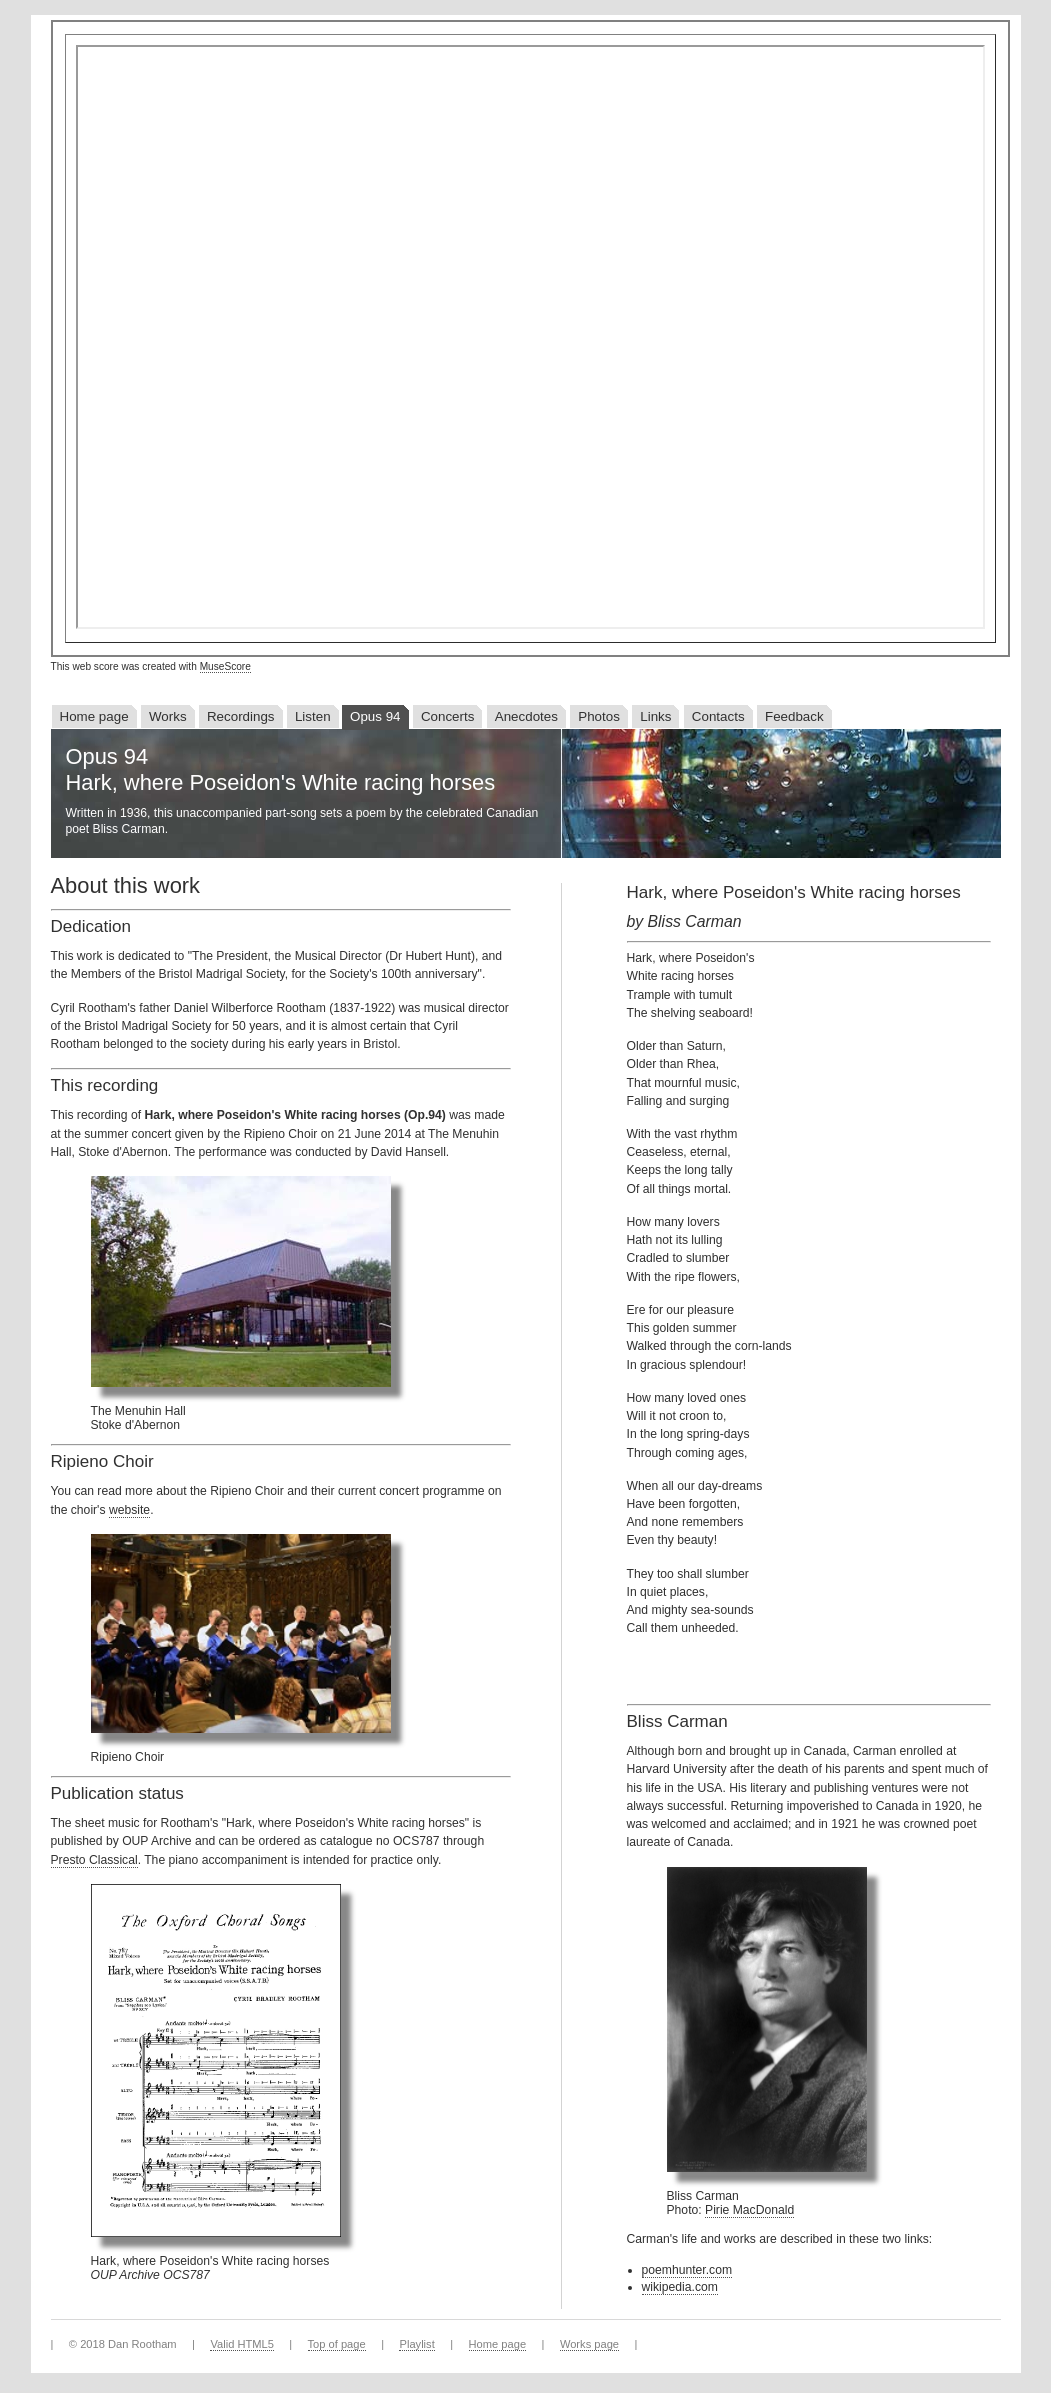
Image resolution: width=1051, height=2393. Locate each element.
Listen (313, 716)
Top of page (337, 2344)
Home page (94, 716)
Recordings (241, 716)
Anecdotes (526, 716)
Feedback (794, 716)
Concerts (447, 716)
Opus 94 (375, 716)
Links (655, 716)
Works (168, 716)
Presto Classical (94, 1860)
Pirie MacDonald (749, 2210)
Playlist (416, 2344)
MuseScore (225, 666)
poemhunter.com (687, 2270)
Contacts (718, 716)
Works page (589, 2344)
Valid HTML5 (241, 2344)
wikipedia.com (680, 2287)
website (129, 1510)
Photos (599, 716)
